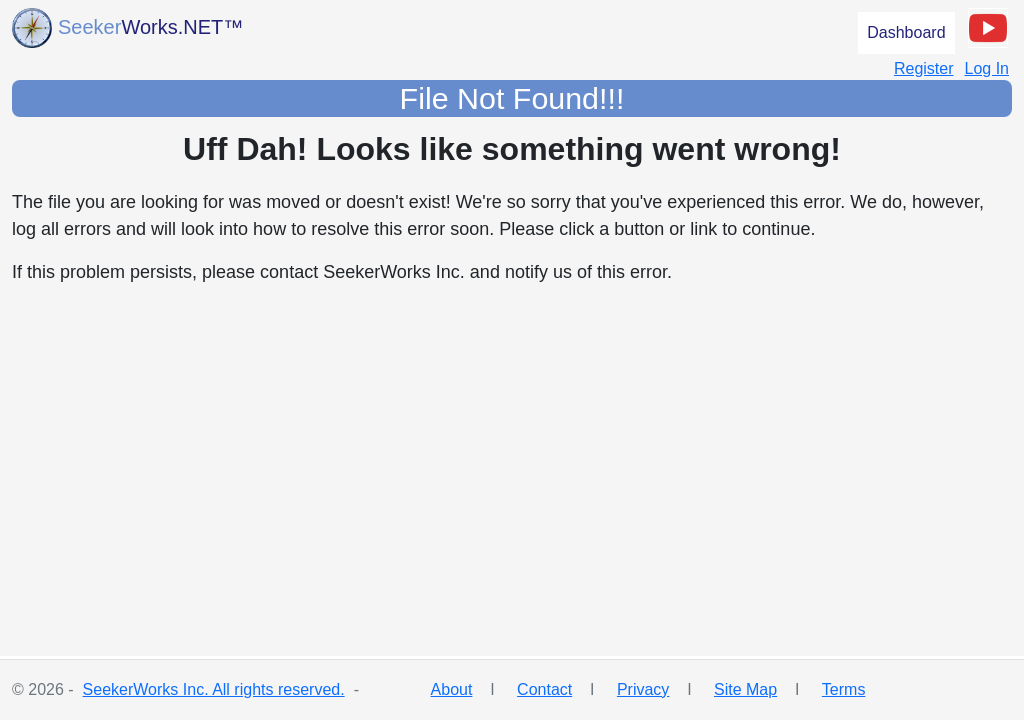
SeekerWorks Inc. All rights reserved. (214, 689)
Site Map (745, 689)
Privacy (643, 689)
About (452, 689)
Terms (844, 689)
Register (924, 68)
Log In (987, 68)
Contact (544, 689)
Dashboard (906, 32)
